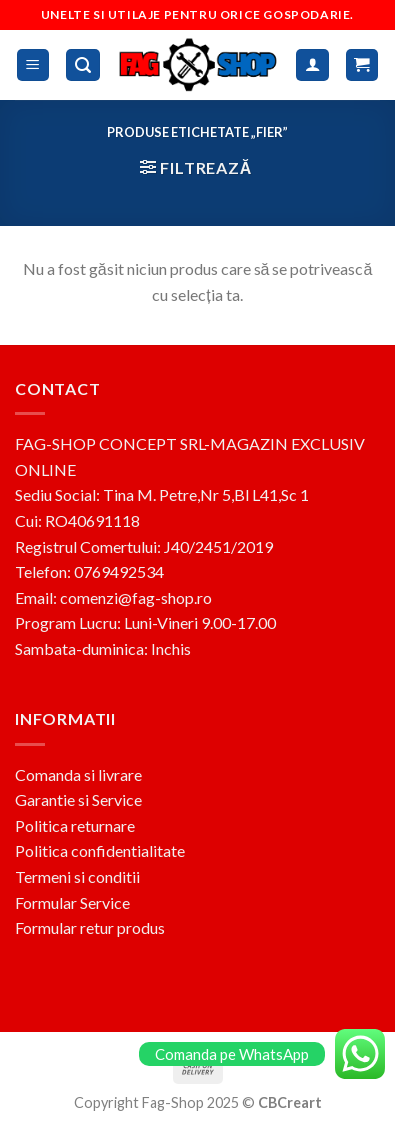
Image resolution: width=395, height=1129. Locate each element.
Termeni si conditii (77, 876)
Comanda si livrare (78, 774)
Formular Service (72, 902)
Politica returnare (75, 825)
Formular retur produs (90, 927)
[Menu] (33, 65)
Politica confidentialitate (100, 850)
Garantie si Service (78, 799)
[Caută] (83, 65)
